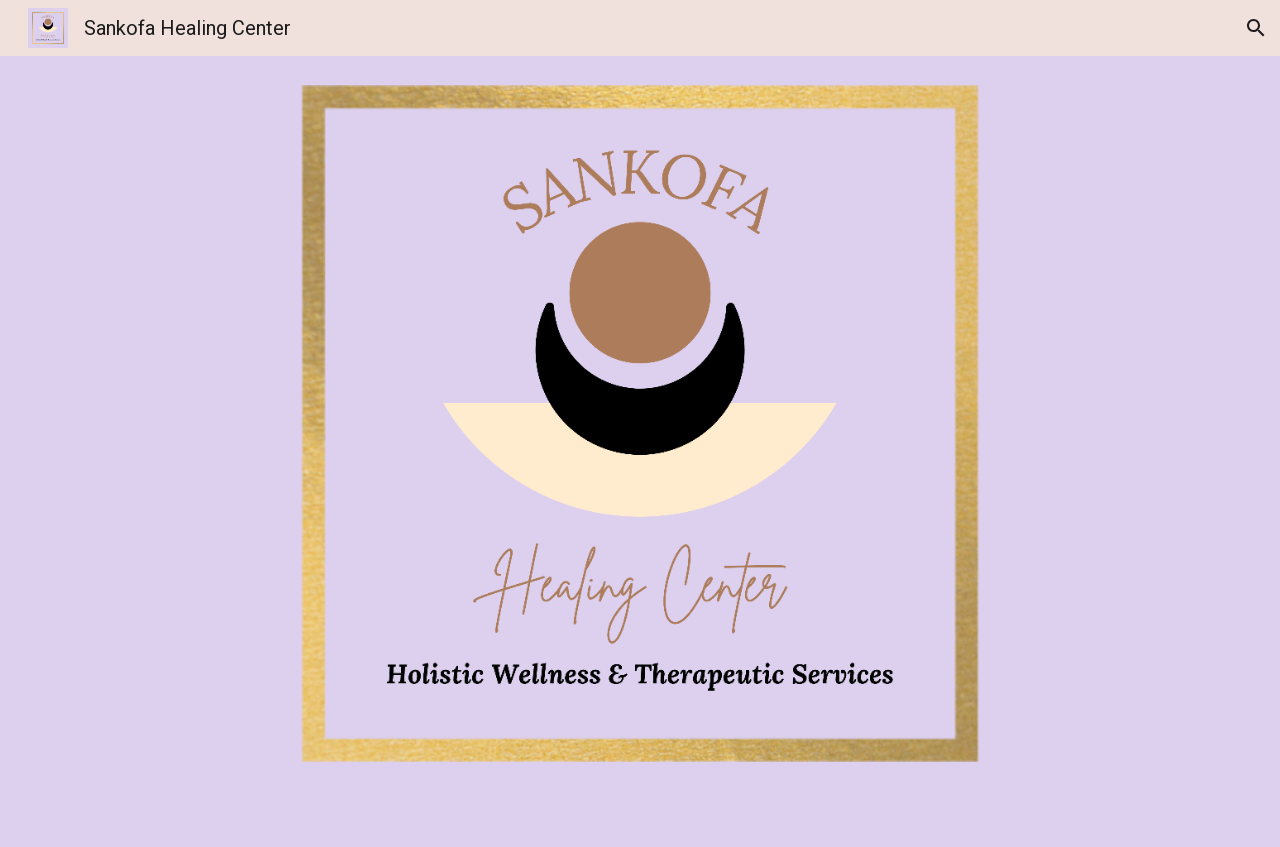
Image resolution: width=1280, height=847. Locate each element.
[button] (1256, 28)
